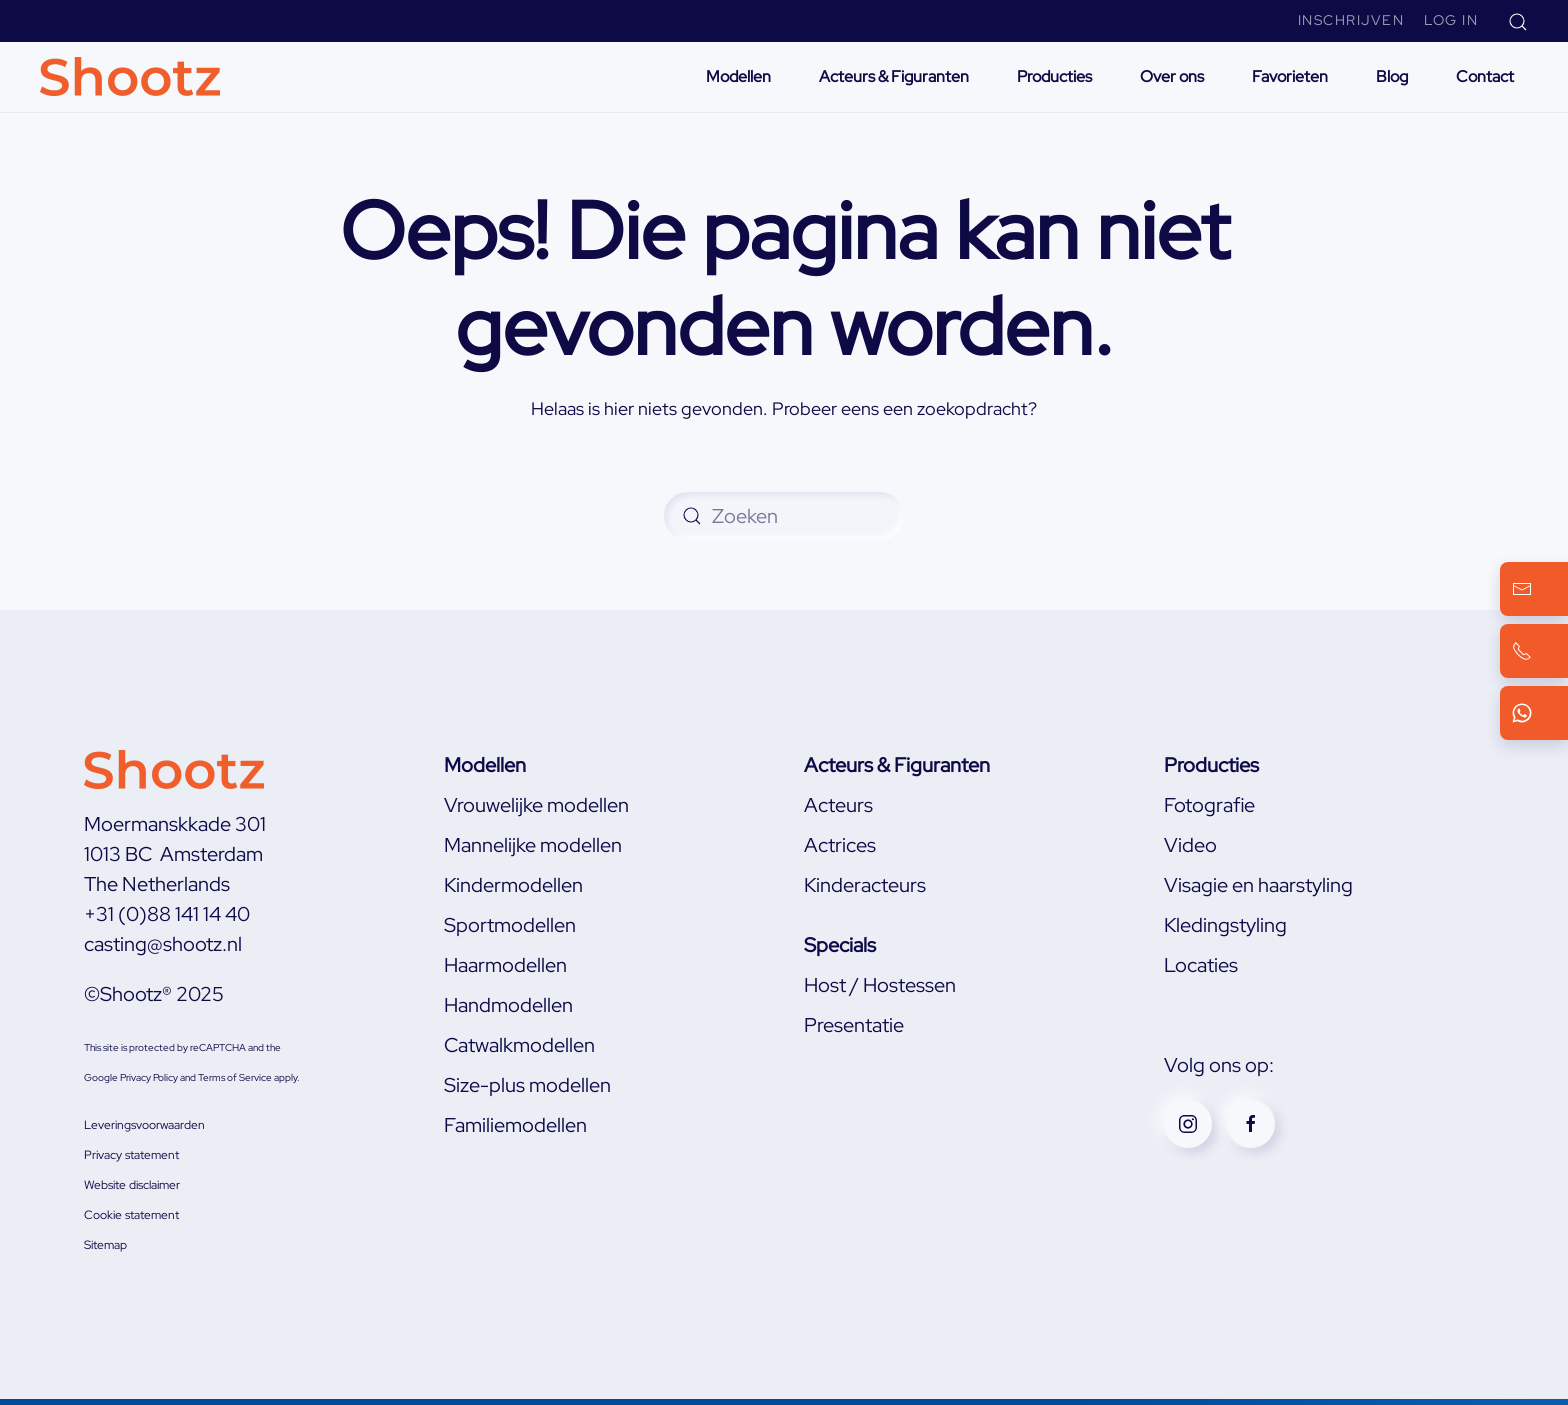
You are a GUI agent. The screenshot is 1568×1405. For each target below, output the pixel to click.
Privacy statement (131, 1155)
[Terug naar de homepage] (133, 77)
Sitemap (105, 1245)
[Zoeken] (784, 516)
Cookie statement (131, 1215)
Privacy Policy (149, 1077)
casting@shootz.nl (163, 944)
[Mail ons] (1534, 589)
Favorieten (1290, 76)
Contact (1485, 76)
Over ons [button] (1172, 76)
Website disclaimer (132, 1185)
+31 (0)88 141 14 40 (167, 914)
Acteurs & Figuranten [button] (894, 76)
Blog (1392, 76)
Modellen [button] (738, 76)
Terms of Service (235, 1077)
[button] (1518, 20)
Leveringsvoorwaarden (144, 1125)
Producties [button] (1054, 76)
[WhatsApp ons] (1534, 713)
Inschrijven (1351, 20)
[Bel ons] (1534, 651)
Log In (1451, 20)
